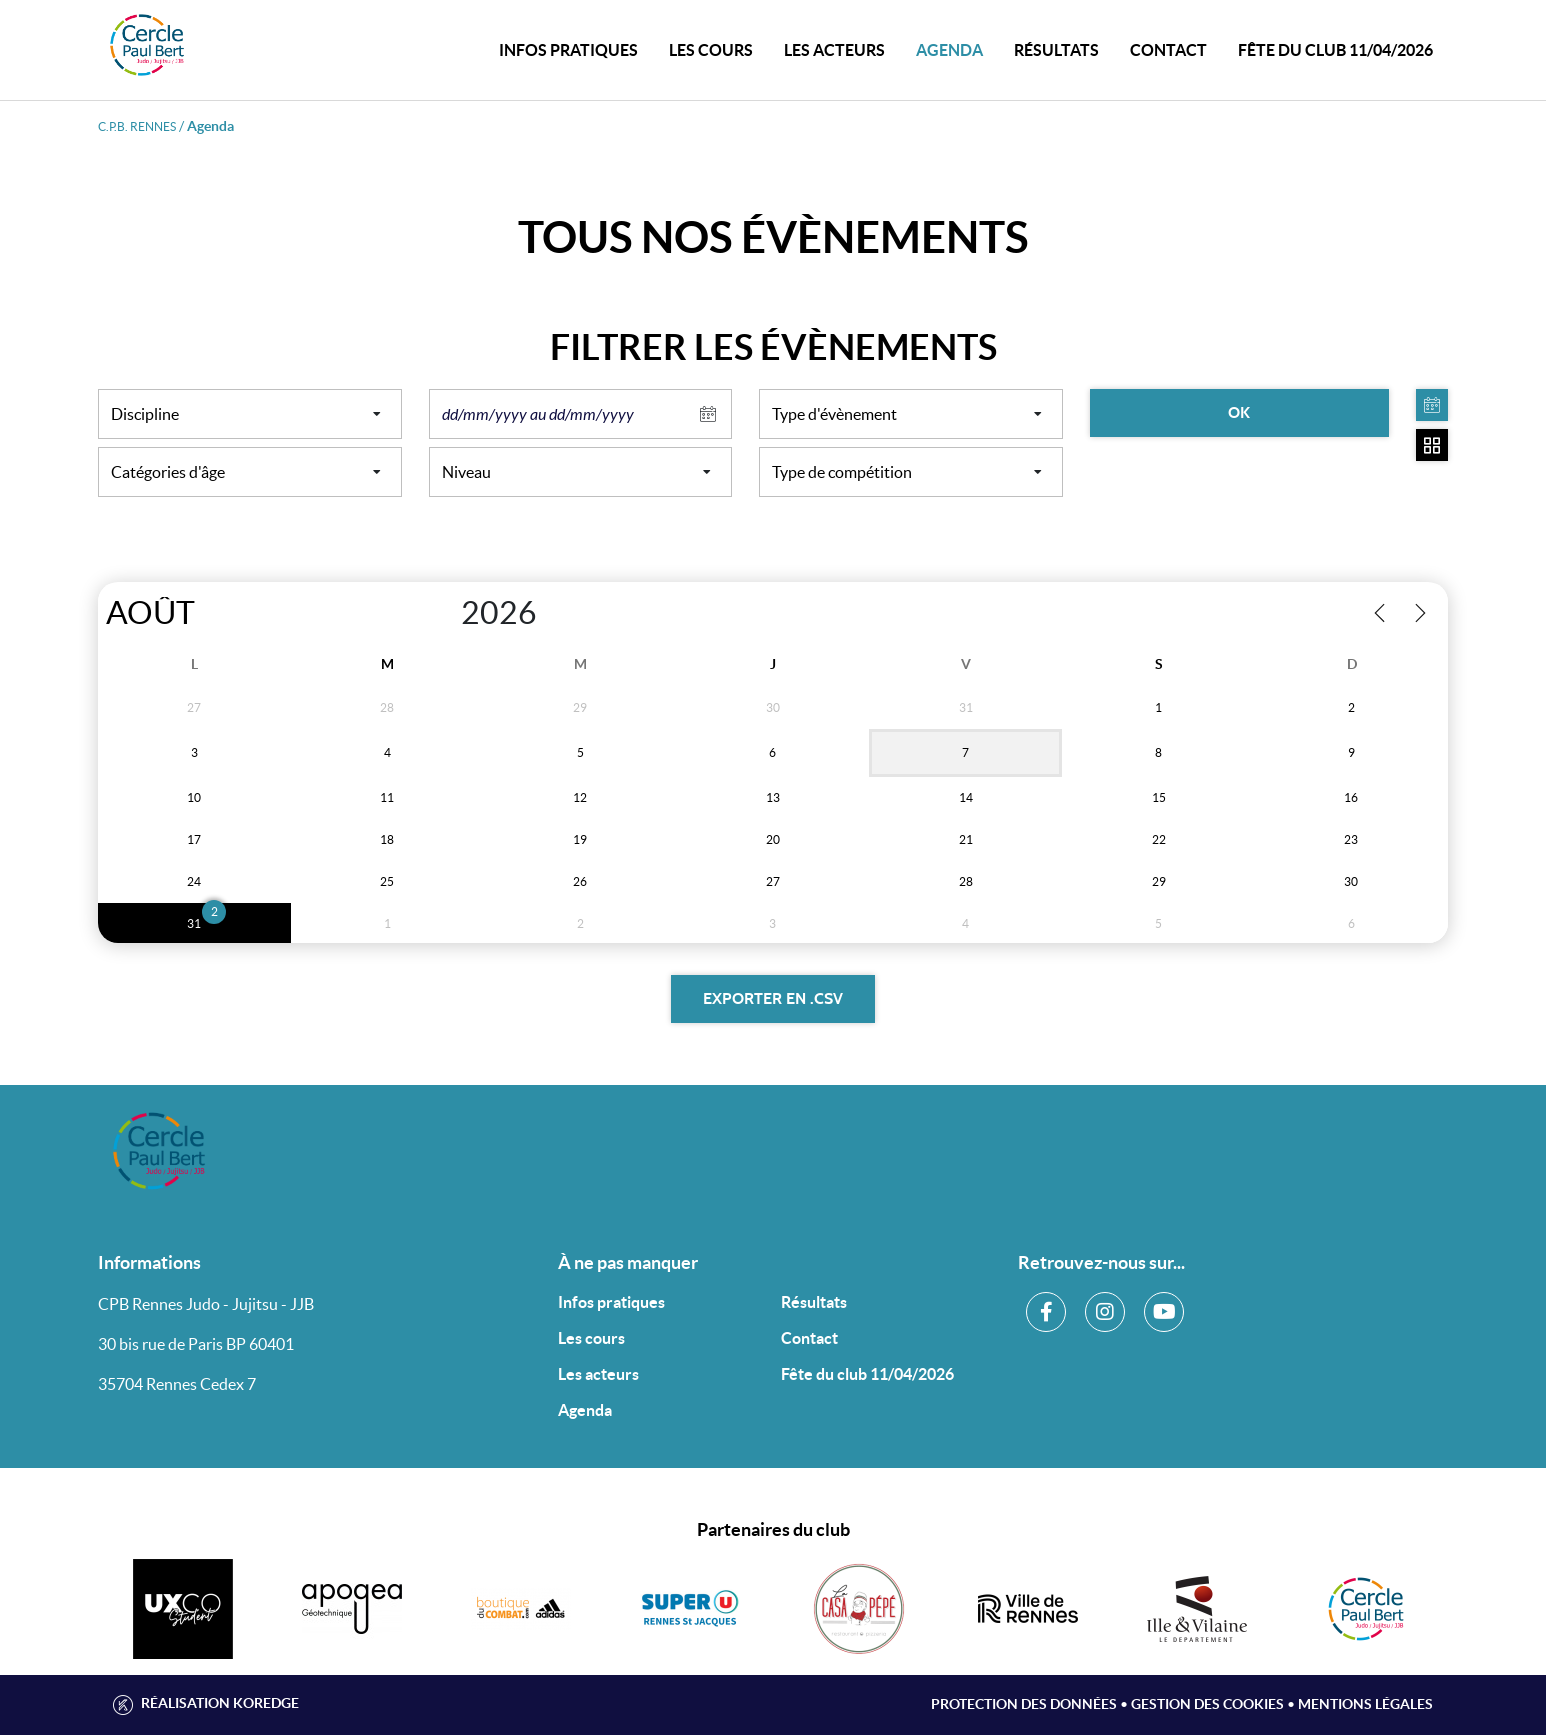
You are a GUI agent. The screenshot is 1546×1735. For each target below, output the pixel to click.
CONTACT (1168, 50)
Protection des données (1024, 1704)
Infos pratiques (611, 1302)
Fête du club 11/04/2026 (1335, 50)
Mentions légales (1365, 1704)
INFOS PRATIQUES (568, 50)
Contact (809, 1338)
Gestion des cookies (1207, 1704)
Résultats (1056, 50)
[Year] (440, 612)
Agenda (949, 50)
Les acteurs (834, 50)
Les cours (711, 50)
